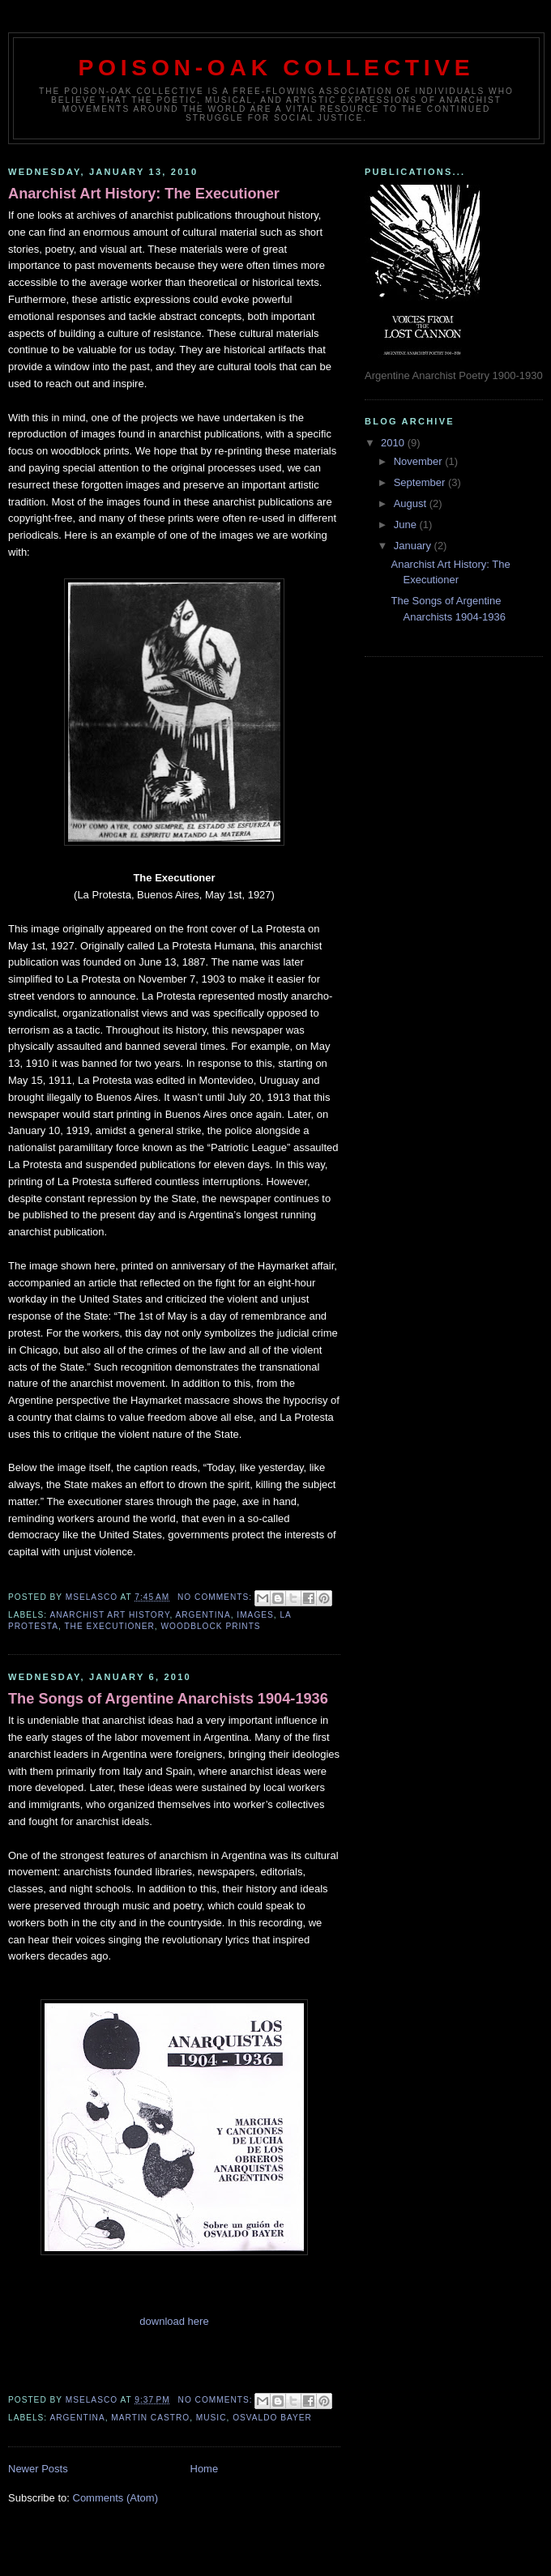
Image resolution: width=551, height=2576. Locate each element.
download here (173, 2321)
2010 (394, 443)
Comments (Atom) (115, 2498)
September (421, 482)
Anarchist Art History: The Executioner (144, 194)
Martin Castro (150, 2417)
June (407, 524)
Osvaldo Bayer (272, 2417)
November (420, 461)
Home (204, 2469)
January (414, 546)
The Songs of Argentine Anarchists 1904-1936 (168, 1699)
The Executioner (109, 1626)
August (411, 503)
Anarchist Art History (109, 1614)
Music (211, 2417)
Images (255, 1614)
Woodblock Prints (211, 1626)
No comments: (216, 1597)
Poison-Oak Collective (277, 67)
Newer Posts (38, 2469)
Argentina (202, 1614)
